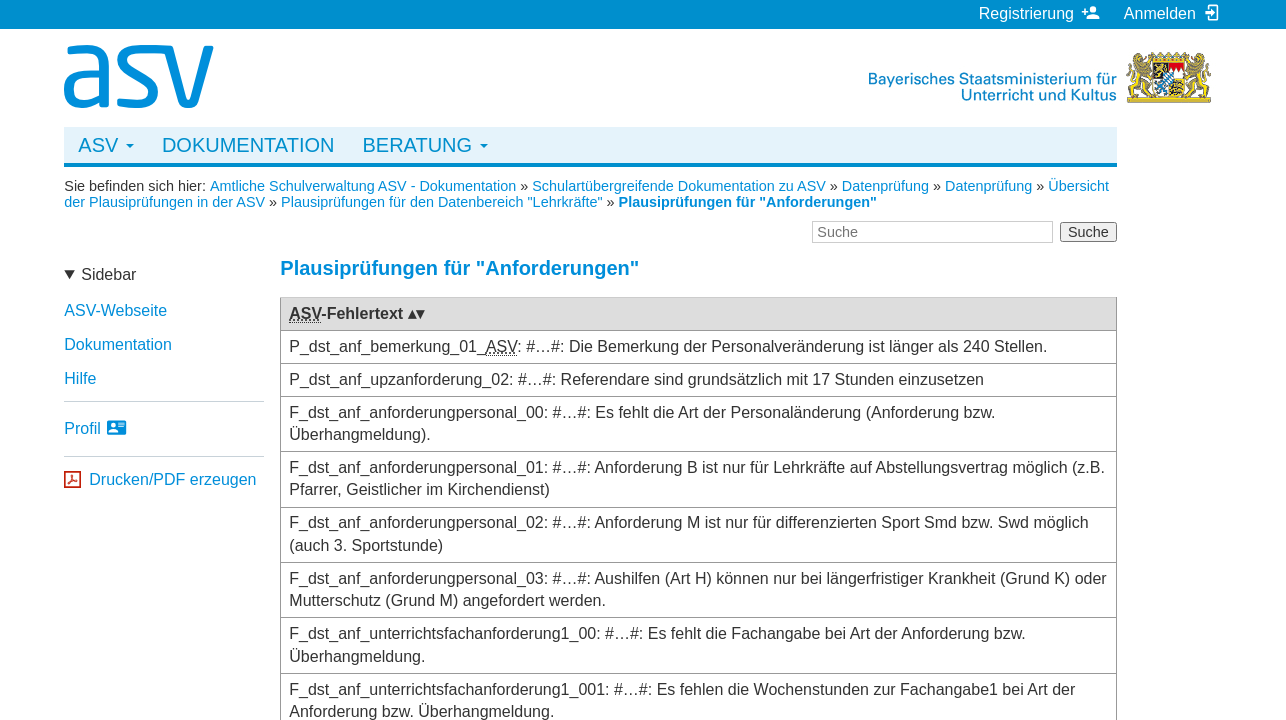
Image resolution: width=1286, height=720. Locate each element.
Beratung (424, 145)
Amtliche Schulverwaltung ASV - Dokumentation (363, 186)
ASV (106, 145)
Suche (1088, 232)
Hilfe (80, 378)
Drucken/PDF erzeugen (172, 479)
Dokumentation (248, 145)
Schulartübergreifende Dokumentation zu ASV (679, 186)
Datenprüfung (885, 186)
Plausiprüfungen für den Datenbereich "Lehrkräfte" (441, 202)
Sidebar (108, 274)
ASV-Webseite (115, 310)
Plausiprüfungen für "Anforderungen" (748, 202)
